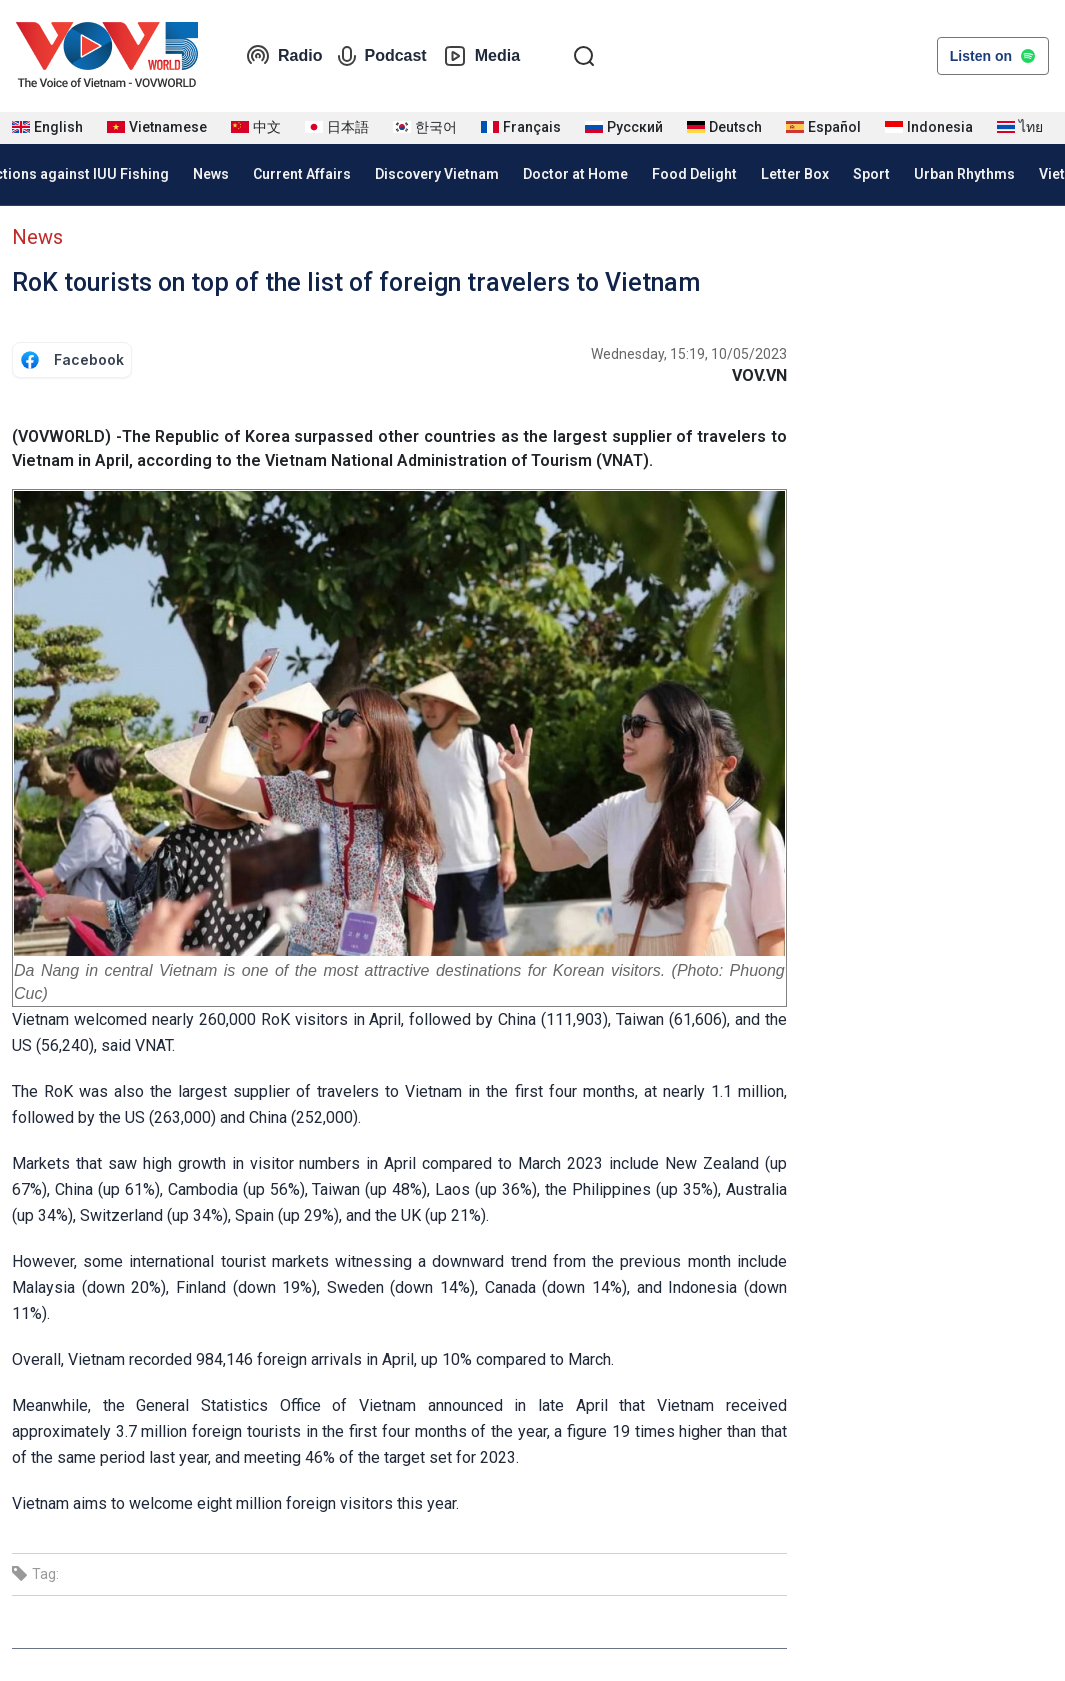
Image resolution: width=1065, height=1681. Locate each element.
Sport (871, 174)
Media (481, 56)
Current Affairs (302, 174)
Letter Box (795, 174)
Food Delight (694, 174)
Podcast (382, 56)
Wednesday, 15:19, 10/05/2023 (689, 354)
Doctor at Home (575, 174)
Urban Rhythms (964, 174)
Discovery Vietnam (437, 174)
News (211, 174)
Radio (284, 56)
